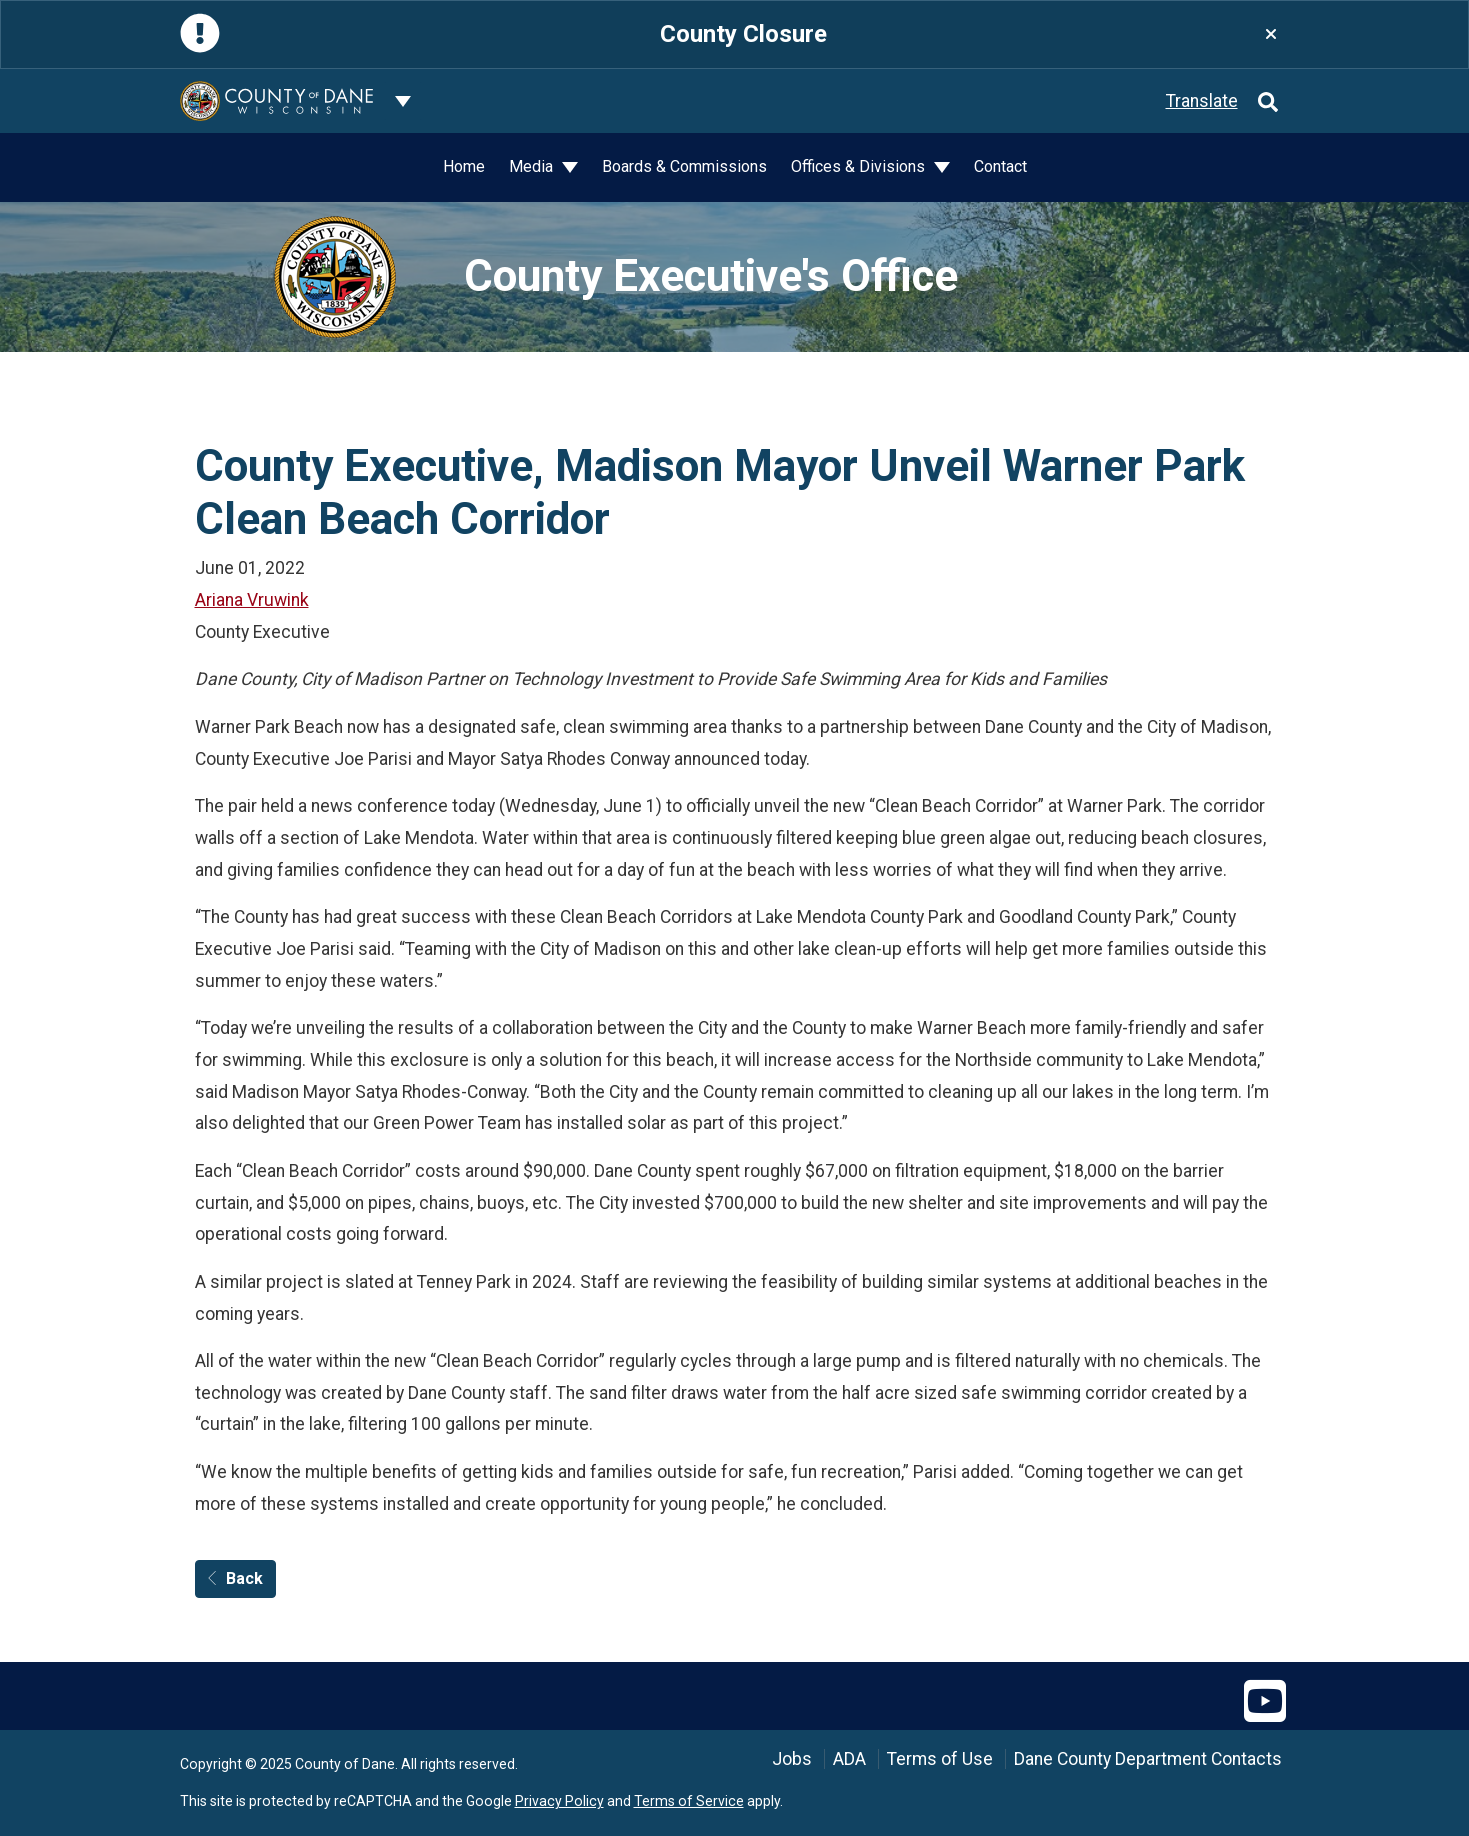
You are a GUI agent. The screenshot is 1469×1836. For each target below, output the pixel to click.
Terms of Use (940, 1759)
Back (235, 1578)
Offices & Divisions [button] (860, 166)
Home (464, 166)
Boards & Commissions (684, 166)
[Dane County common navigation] (403, 101)
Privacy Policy (559, 1801)
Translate (1202, 101)
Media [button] (533, 166)
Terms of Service (689, 1801)
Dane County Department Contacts (1148, 1759)
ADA (849, 1759)
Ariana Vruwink (252, 600)
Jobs (792, 1759)
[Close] (1271, 34)
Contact (1000, 166)
